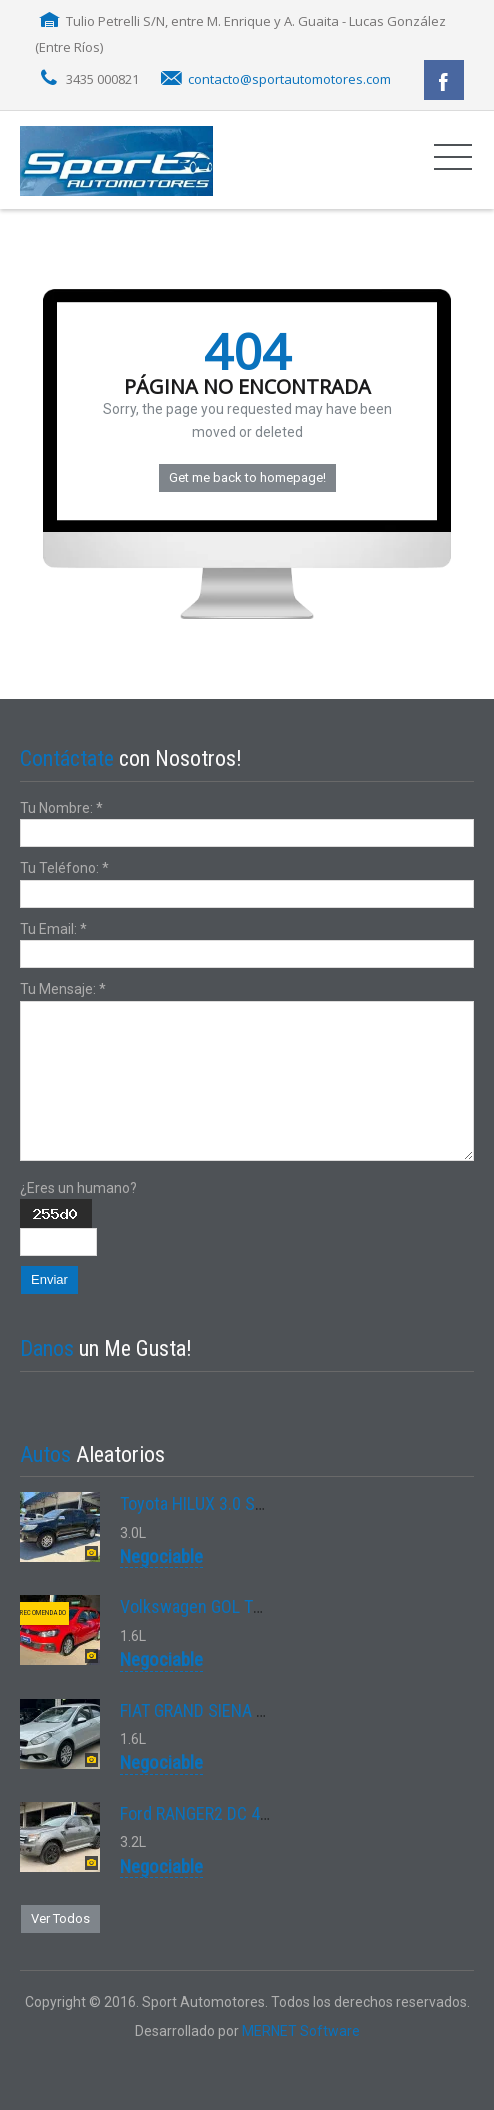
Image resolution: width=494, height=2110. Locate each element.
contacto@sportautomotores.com (289, 79)
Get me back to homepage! (247, 477)
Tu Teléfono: (64, 868)
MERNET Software (301, 2031)
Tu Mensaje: (63, 989)
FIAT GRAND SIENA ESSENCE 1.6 (235, 1710)
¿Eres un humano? (78, 1188)
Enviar (49, 1279)
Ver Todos (60, 1918)
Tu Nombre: (61, 808)
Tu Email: (53, 929)
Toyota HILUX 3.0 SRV (197, 1503)
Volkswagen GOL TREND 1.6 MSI (234, 1606)
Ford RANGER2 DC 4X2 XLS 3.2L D (239, 1813)
